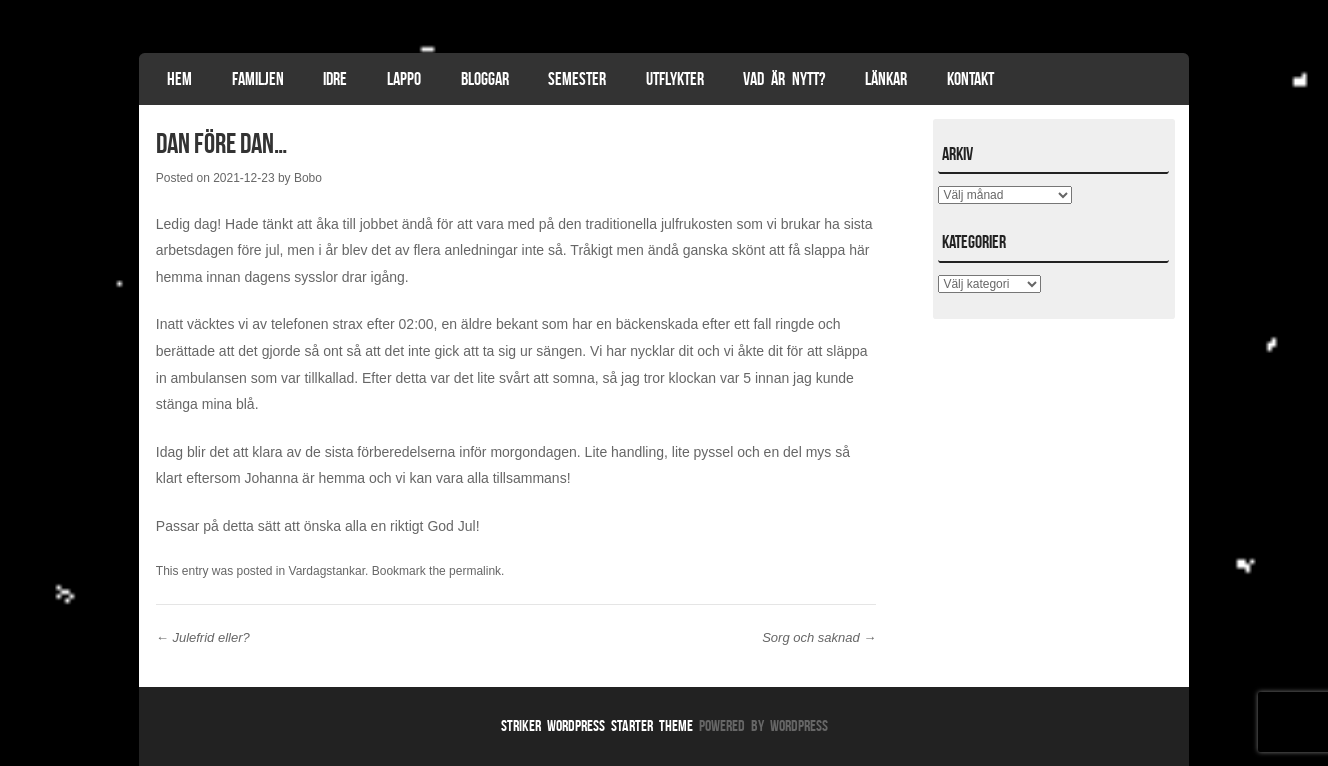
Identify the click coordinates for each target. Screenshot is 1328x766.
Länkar (886, 79)
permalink (475, 571)
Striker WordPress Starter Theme (597, 725)
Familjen (258, 79)
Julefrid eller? (203, 637)
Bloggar (485, 79)
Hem (179, 79)
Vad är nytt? (784, 79)
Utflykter (675, 79)
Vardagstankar (327, 571)
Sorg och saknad (819, 637)
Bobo (308, 178)
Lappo (404, 79)
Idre (335, 79)
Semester (577, 79)
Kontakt (970, 79)
